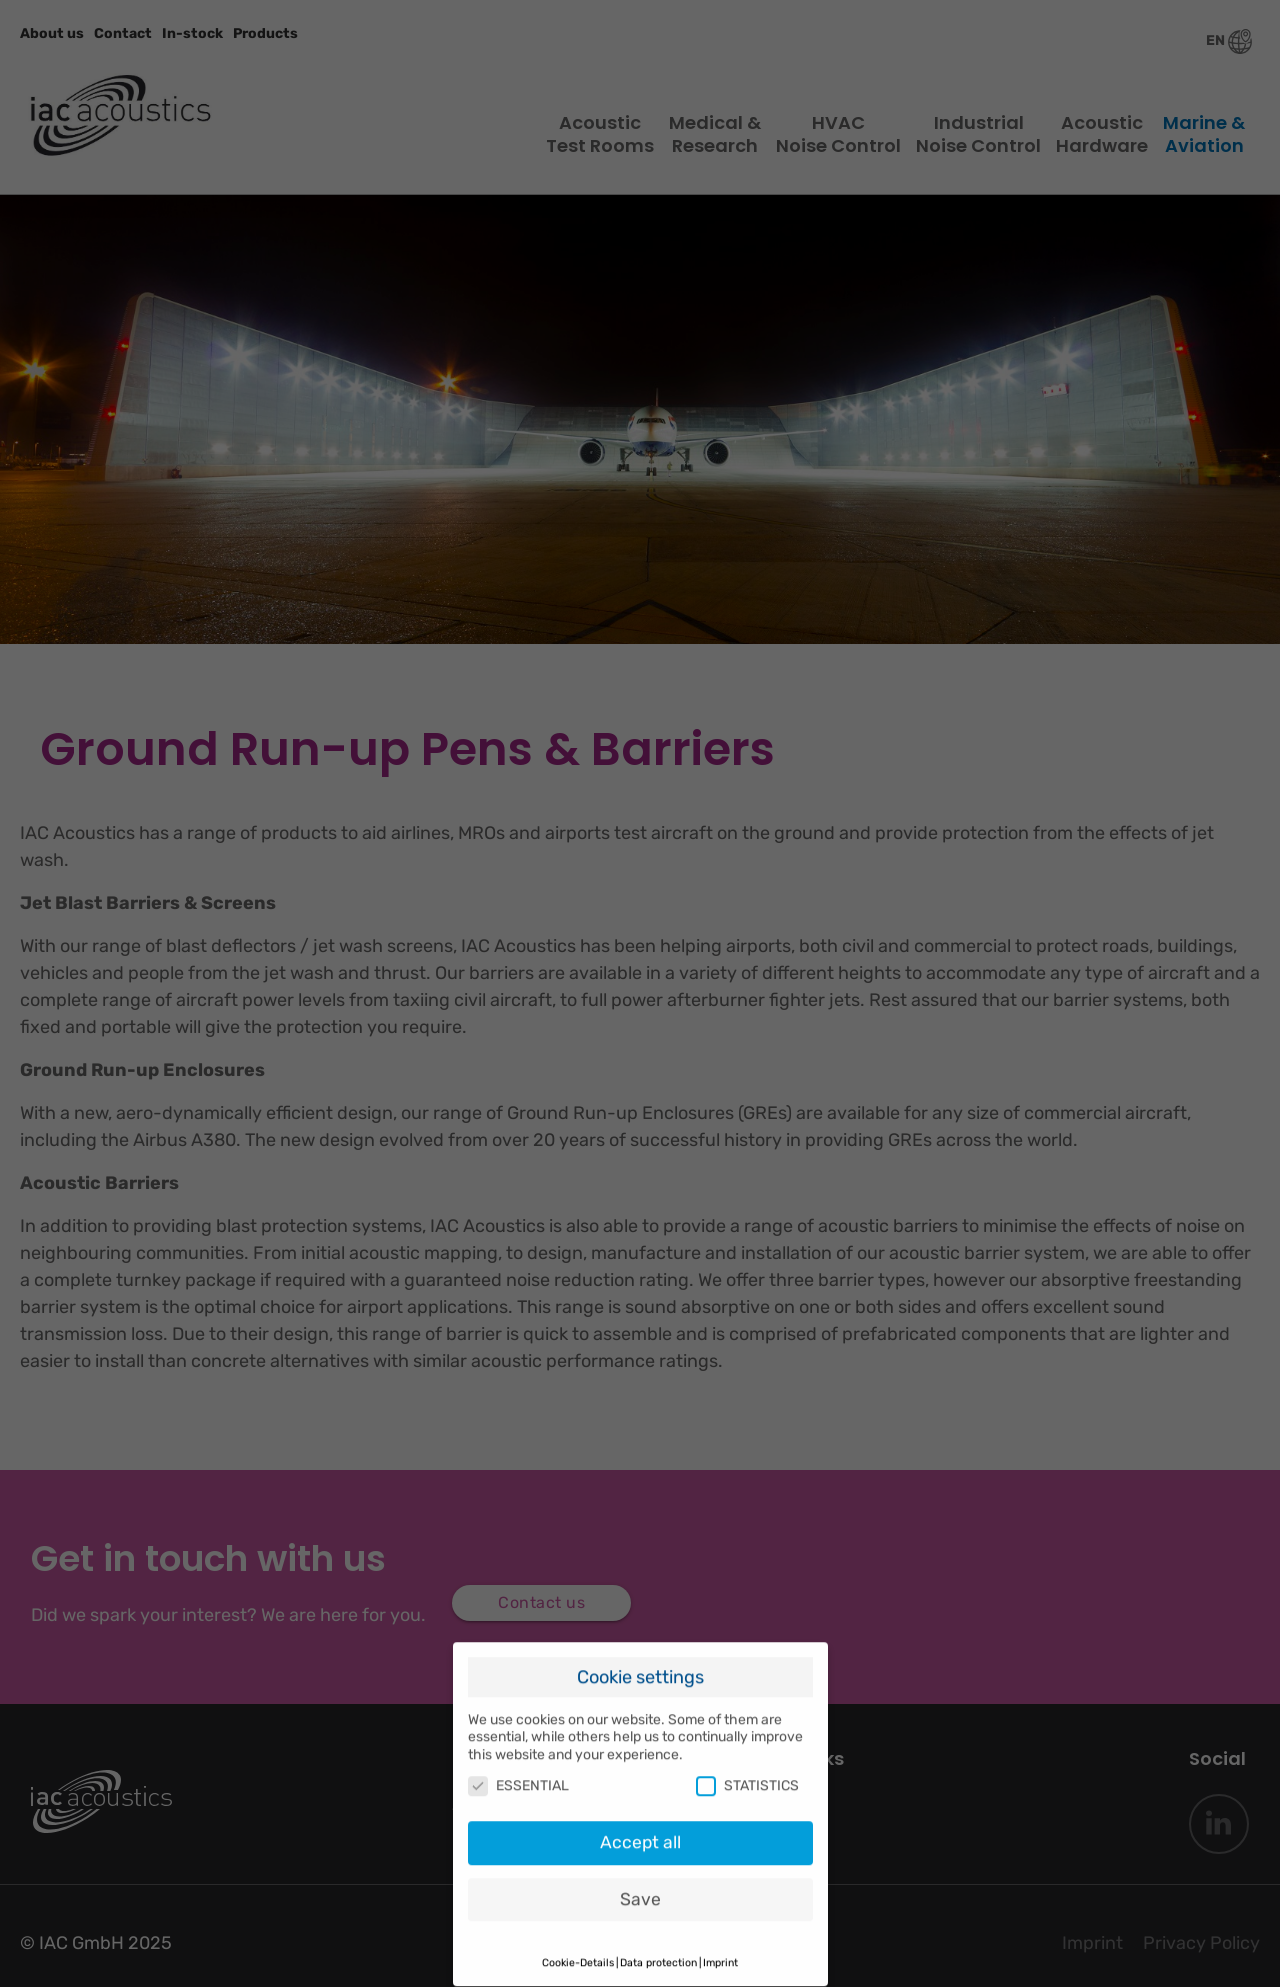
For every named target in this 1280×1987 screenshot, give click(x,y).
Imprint (720, 1951)
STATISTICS (747, 1774)
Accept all (640, 1831)
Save (640, 1888)
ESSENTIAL (518, 1774)
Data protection (658, 1951)
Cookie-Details (578, 1951)
